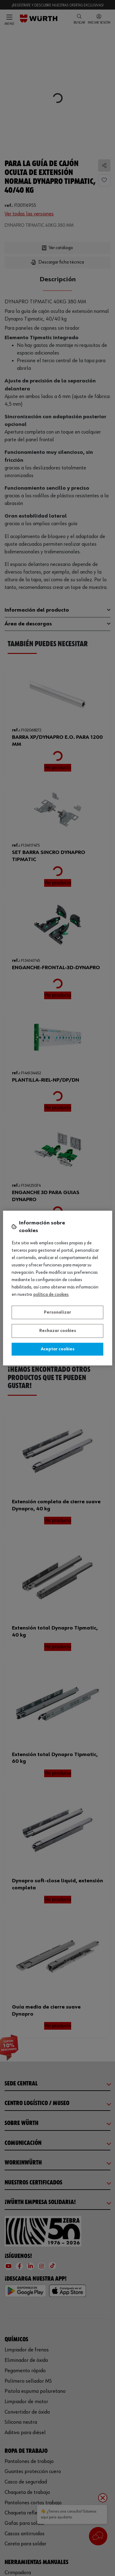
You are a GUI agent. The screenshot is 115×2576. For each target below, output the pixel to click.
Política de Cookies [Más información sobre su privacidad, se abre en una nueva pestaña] (51, 1294)
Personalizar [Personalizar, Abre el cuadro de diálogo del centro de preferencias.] (57, 1312)
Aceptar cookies (58, 1349)
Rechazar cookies (57, 1331)
